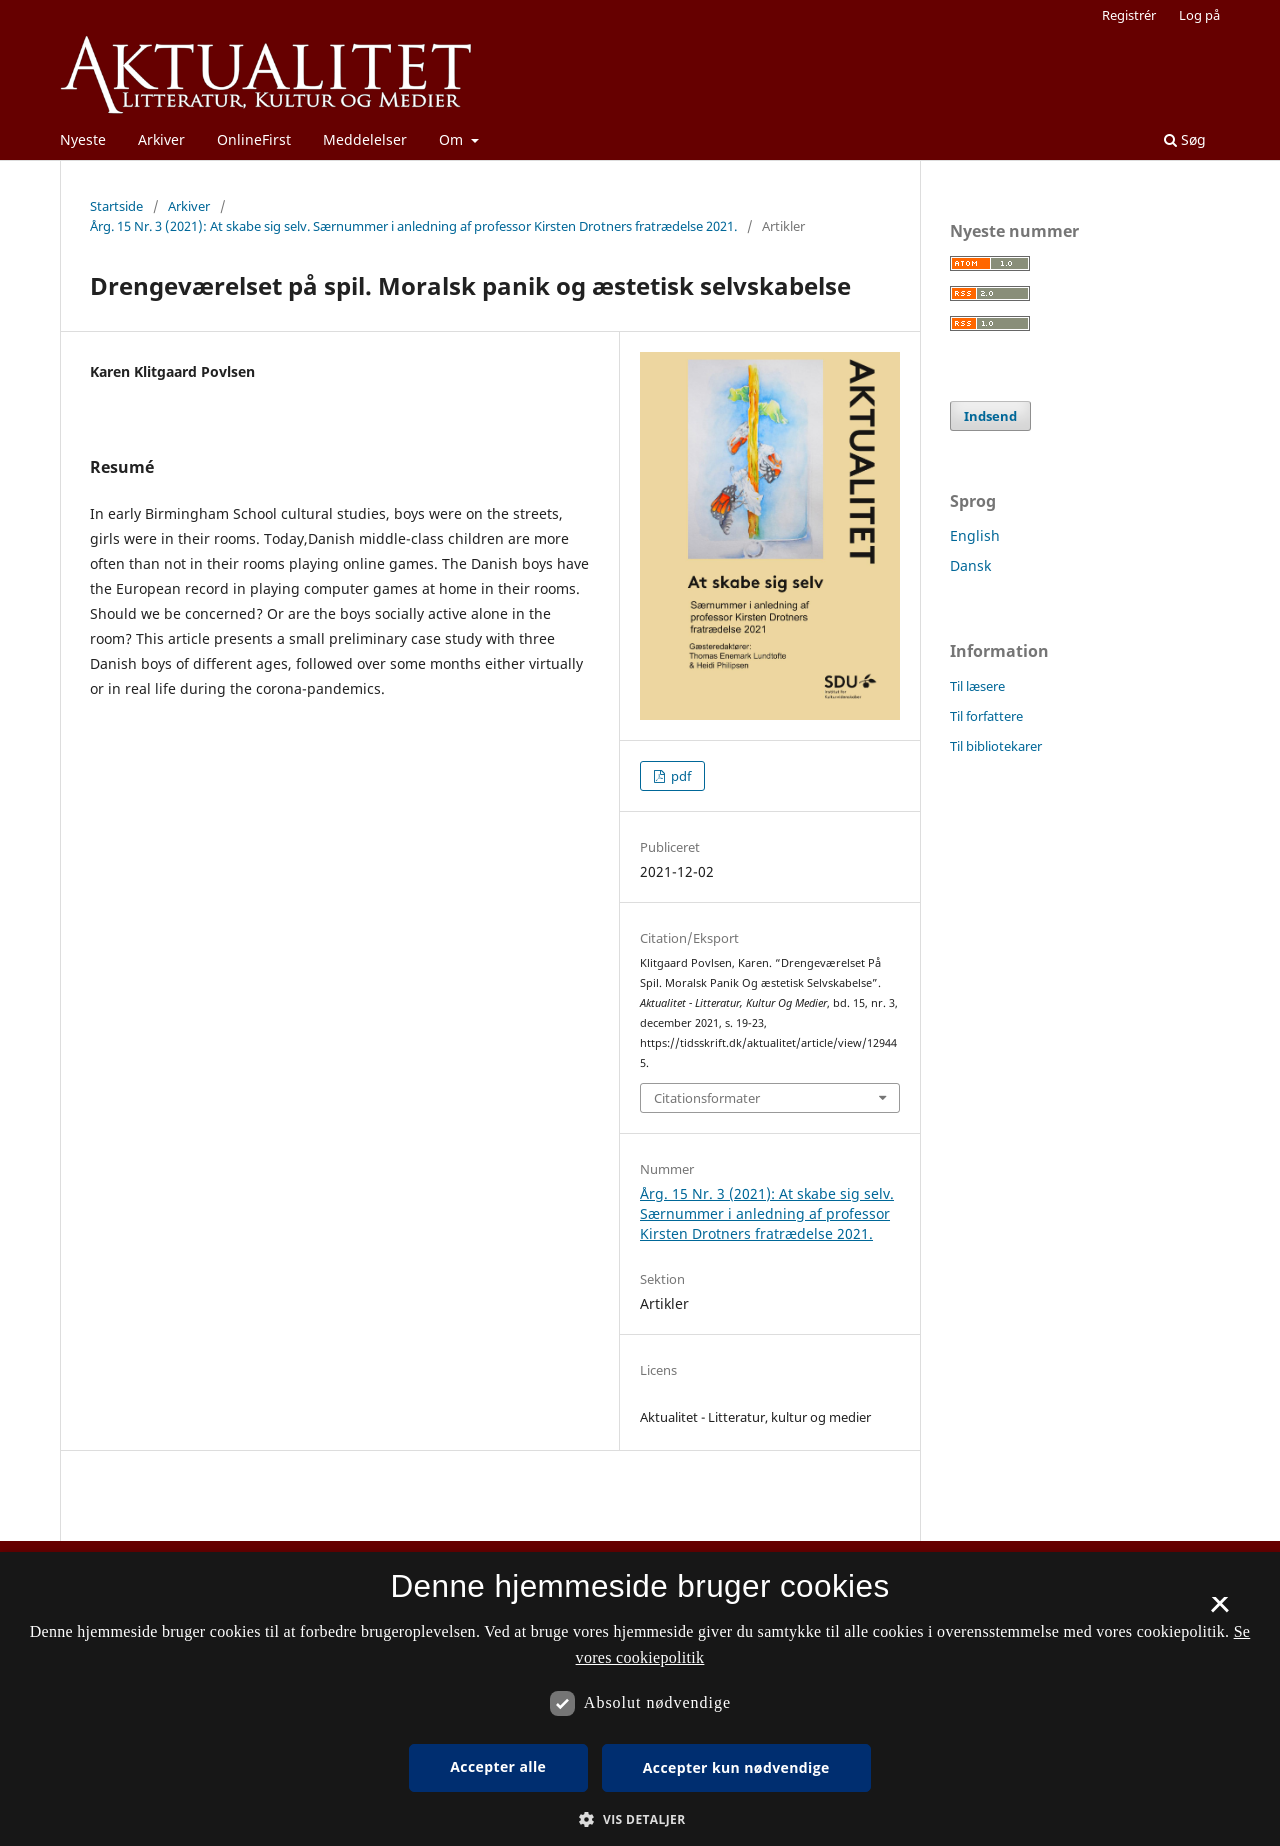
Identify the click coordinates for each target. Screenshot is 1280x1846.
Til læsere (977, 686)
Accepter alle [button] (498, 1766)
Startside (116, 206)
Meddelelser (365, 139)
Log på (1199, 15)
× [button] (1219, 1611)
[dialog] (640, 1699)
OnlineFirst (254, 139)
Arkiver (161, 139)
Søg (1185, 139)
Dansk (970, 565)
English (975, 535)
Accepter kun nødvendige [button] (736, 1767)
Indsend (990, 416)
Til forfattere (986, 716)
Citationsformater (707, 1098)
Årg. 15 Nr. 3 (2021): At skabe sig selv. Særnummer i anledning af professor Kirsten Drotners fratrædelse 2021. (413, 226)
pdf (679, 776)
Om (453, 139)
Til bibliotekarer (996, 746)
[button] (639, 1819)
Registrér (1129, 15)
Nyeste (83, 139)
